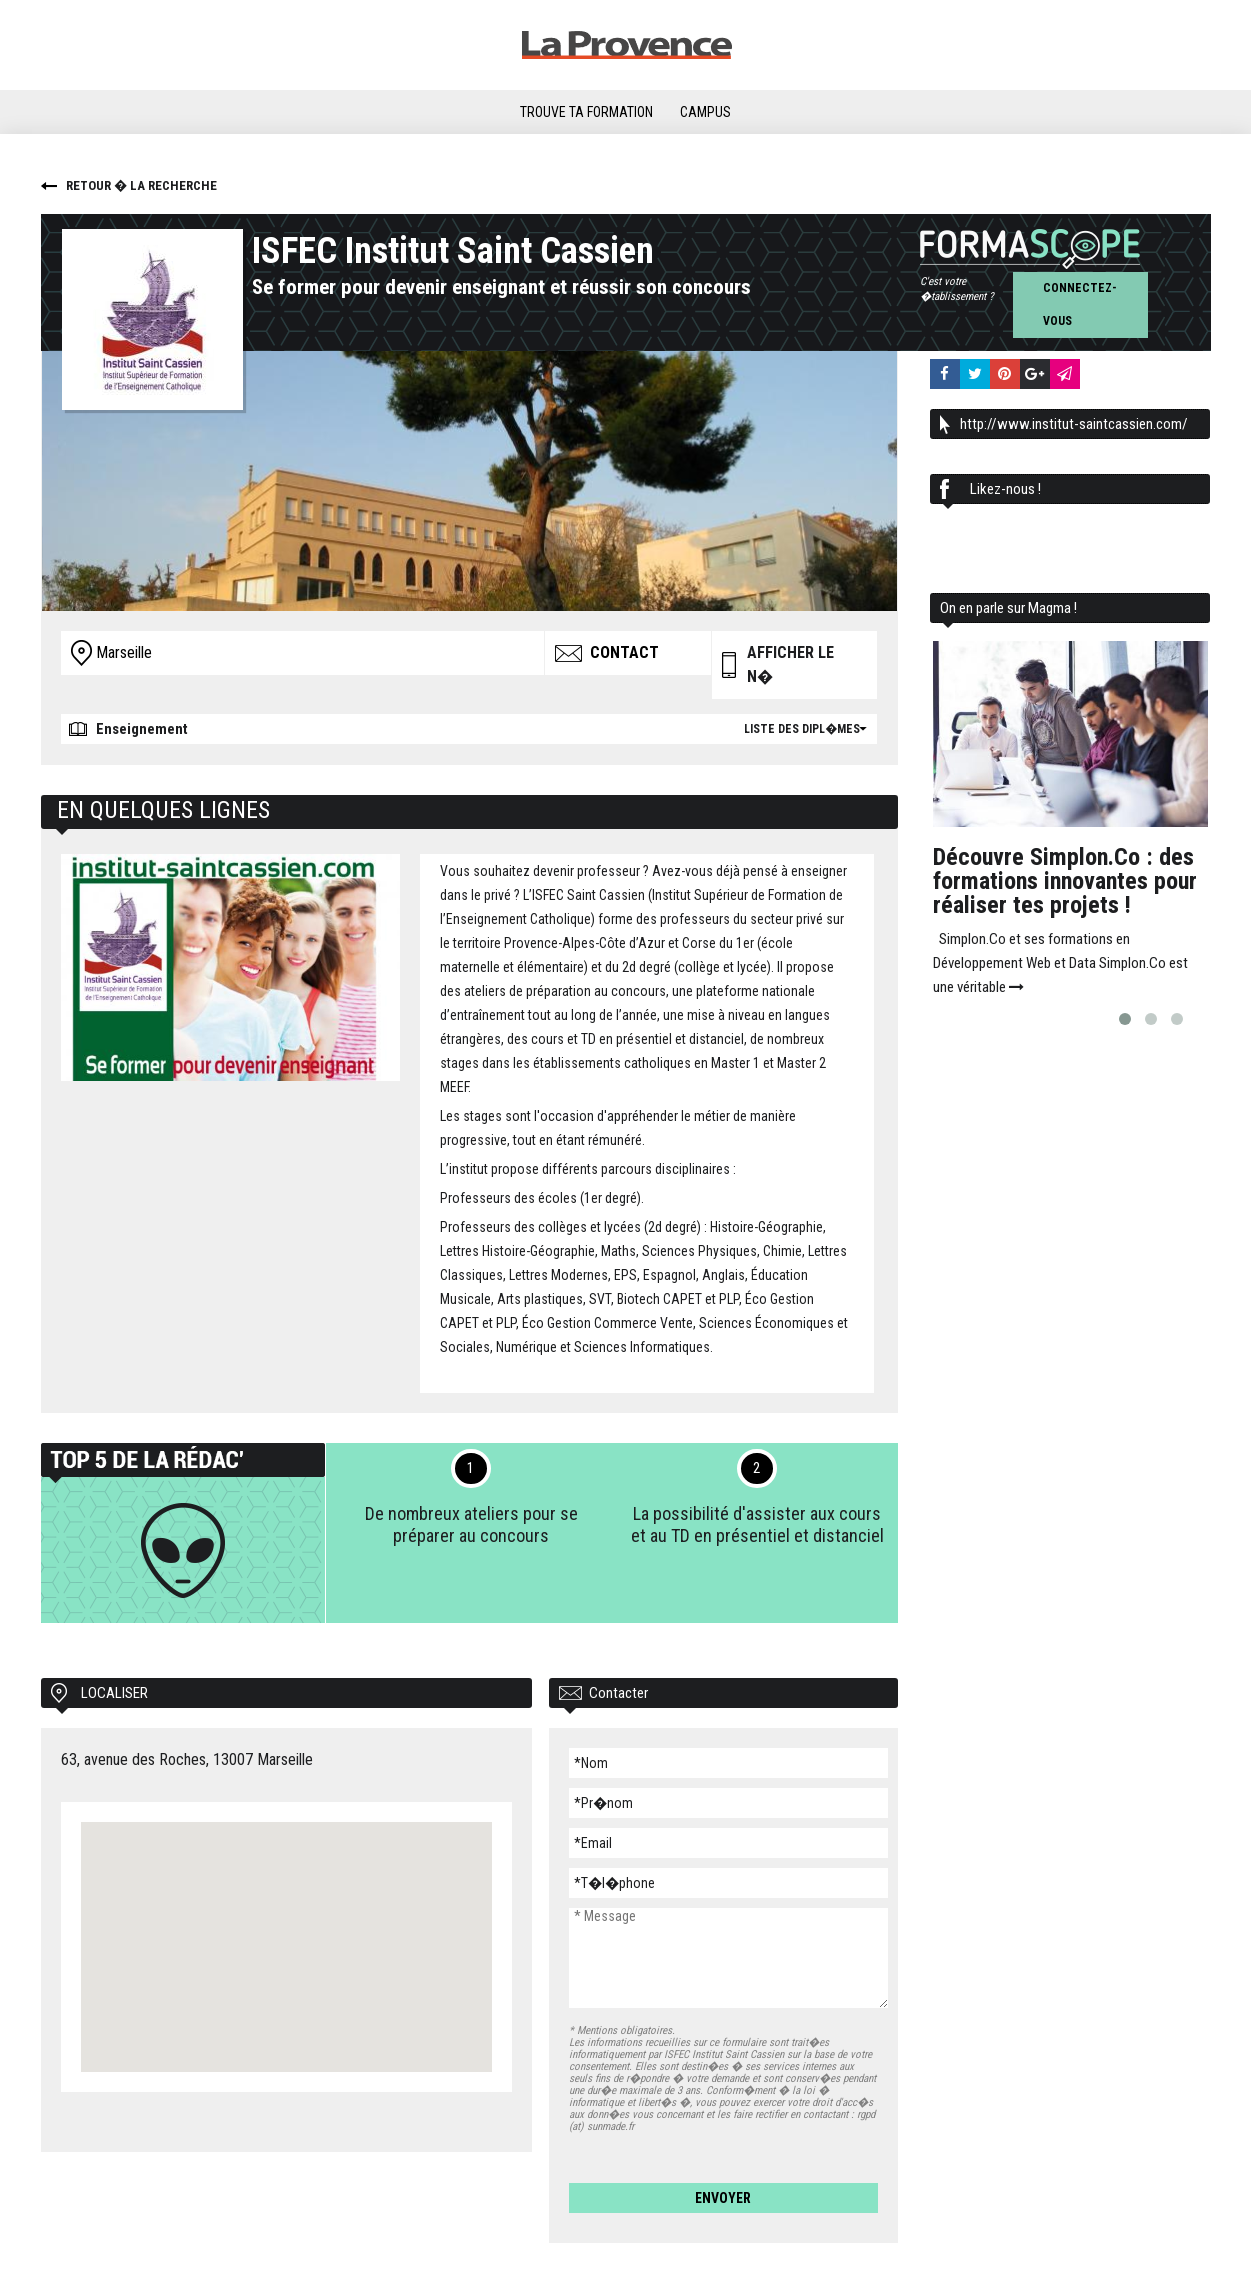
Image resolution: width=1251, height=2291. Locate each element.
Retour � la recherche (141, 185)
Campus (705, 112)
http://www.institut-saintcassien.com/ (1074, 424)
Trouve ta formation (586, 112)
